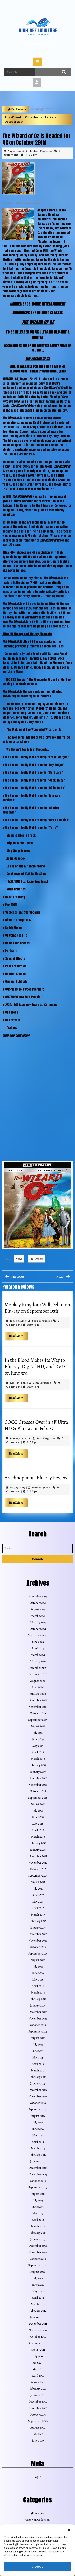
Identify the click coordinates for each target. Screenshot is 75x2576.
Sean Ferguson (42, 151)
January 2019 (38, 1772)
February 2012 (37, 2311)
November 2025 (37, 1596)
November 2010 (37, 2408)
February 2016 (37, 1999)
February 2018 (37, 1843)
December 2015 (38, 2012)
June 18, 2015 (18, 1320)
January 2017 (38, 1928)
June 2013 (38, 2207)
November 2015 (38, 2018)
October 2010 (38, 2415)
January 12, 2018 (20, 1438)
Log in (37, 2477)
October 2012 (38, 2259)
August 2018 (38, 1804)
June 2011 (38, 2363)
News (19, 1259)
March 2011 (38, 2382)
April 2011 (38, 2376)
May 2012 (37, 2291)
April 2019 (38, 1752)
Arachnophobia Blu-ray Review (36, 1477)
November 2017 (38, 1863)
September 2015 (37, 2031)
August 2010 (37, 2428)
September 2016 (38, 1954)
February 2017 (37, 1921)
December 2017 (38, 1856)
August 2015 (38, 2038)
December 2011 (38, 2324)
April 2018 (38, 1830)
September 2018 (38, 1798)
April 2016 (38, 1986)
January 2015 (38, 2083)
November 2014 (38, 2096)
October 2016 (38, 1947)
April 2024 (38, 1648)
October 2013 (38, 2181)
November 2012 (38, 2252)
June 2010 (38, 2441)
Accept (37, 2566)
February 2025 (38, 1622)
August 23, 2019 (17, 151)
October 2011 (38, 2337)
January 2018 (38, 1850)
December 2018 (38, 1778)
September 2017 (37, 1876)
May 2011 (37, 2369)
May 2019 (37, 1746)
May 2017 (37, 1902)
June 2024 (38, 1642)
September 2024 (38, 1635)
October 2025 (38, 1603)
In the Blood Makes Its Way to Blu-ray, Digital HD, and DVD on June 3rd (35, 1366)
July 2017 (38, 1889)
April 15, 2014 (18, 1382)
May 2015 (38, 2057)
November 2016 (38, 1941)
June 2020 (38, 1687)
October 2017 (38, 1869)
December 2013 (38, 2168)
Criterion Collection (37, 2520)
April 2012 (38, 2298)
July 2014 (38, 2122)
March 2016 (38, 1992)
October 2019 (38, 1713)
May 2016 (37, 1980)
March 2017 (38, 1915)
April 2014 (38, 2142)
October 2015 (38, 2025)
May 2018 (37, 1824)
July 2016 (38, 1967)
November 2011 (38, 2330)
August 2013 (38, 2194)
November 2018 (38, 1785)
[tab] (37, 62)
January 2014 (38, 2161)
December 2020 (38, 1674)
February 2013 (37, 2233)
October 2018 (38, 1791)
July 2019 (38, 1733)
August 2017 (38, 1882)
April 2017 (38, 1908)
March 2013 (38, 2226)
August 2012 (38, 2272)
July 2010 (37, 2434)
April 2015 (38, 2064)
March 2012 (38, 2304)
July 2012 (38, 2278)
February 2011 (38, 2389)
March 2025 (38, 1616)
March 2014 (38, 2148)
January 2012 (38, 2317)
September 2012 (38, 2265)
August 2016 (38, 1960)
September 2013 (37, 2187)
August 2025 (37, 1609)
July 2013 (38, 2200)
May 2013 (37, 2213)
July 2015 (38, 2044)
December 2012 (38, 2246)
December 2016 (38, 1934)
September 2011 (37, 2343)
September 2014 (38, 2109)
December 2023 (37, 1668)
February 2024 (38, 1661)
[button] (69, 2529)
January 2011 (38, 2395)
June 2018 (38, 1817)
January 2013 (38, 2239)
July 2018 (38, 1811)
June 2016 (38, 1973)
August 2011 (38, 2350)
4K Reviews (37, 2513)
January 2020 (38, 1694)
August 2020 (37, 1681)
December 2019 (38, 1700)
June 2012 (38, 2285)
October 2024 (38, 1629)
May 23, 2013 (18, 1487)
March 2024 (38, 1655)
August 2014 (38, 2116)
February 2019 (37, 1765)
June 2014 (38, 2129)
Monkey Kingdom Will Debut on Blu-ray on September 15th (37, 1307)
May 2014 (38, 2135)
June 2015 (38, 2051)
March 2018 (38, 1837)
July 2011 (38, 2356)
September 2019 (38, 1720)
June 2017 (38, 1895)
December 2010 (38, 2402)
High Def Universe (37, 44)
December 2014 (38, 2090)
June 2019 (38, 1739)
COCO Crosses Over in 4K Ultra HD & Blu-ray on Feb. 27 (36, 1425)
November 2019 (38, 1707)
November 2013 (38, 2174)
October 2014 (38, 2103)
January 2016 (38, 2005)
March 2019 (38, 1759)
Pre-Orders (36, 1259)
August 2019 (38, 1726)
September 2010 (38, 2421)
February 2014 (37, 2155)
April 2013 (38, 2220)
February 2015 (37, 2077)
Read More (18, 1335)
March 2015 (38, 2070)
